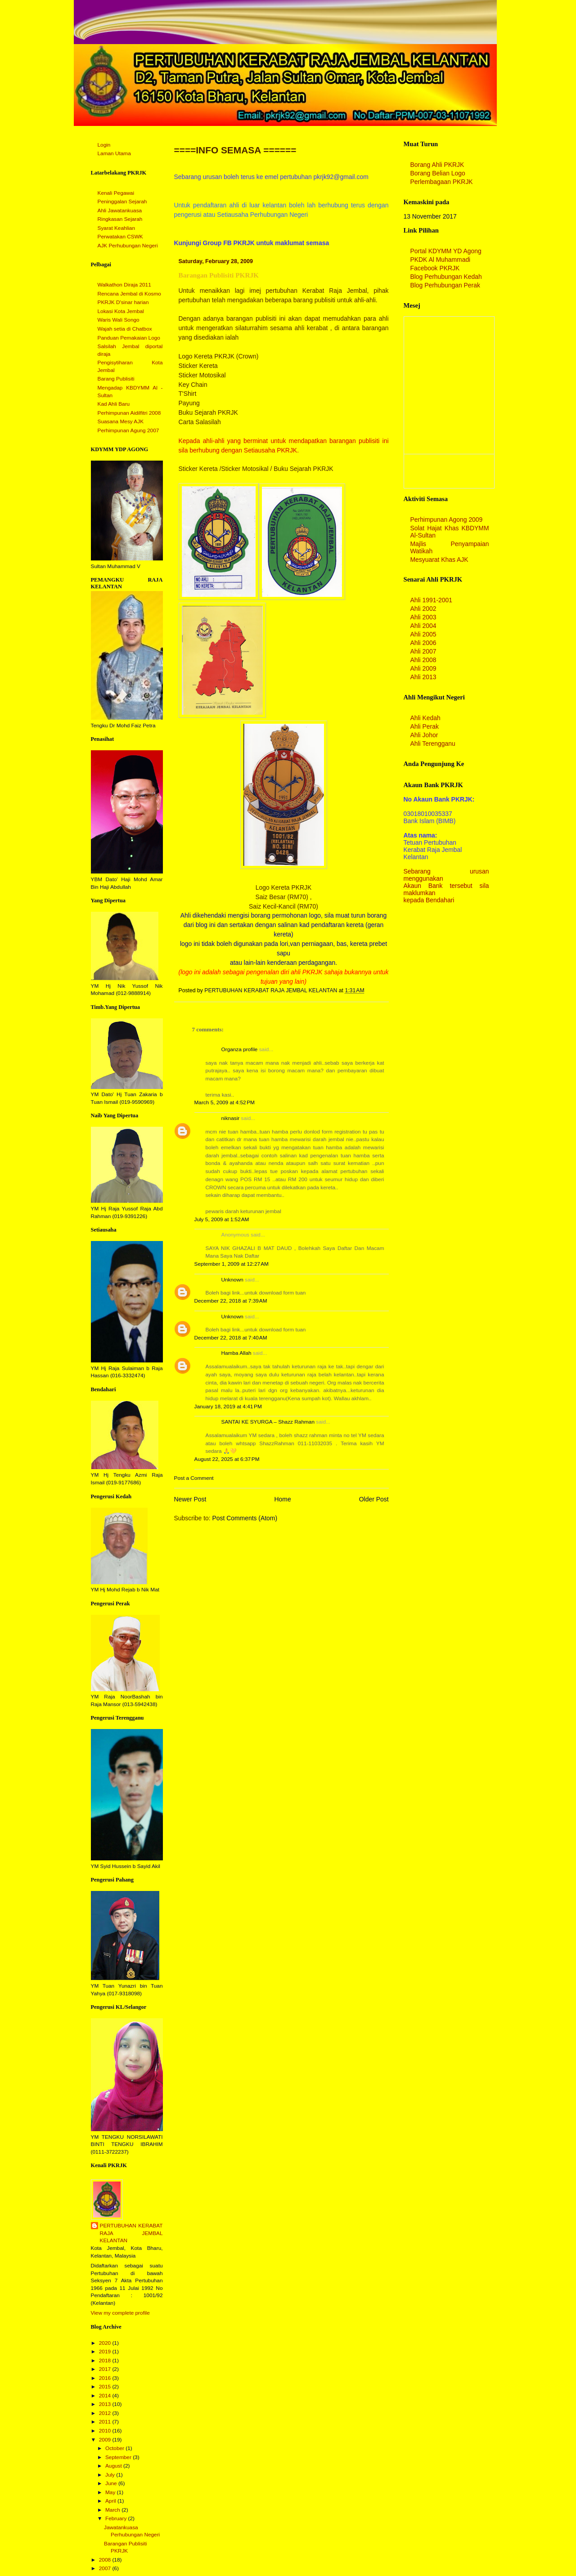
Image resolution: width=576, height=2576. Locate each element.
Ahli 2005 (423, 634)
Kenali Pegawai (116, 193)
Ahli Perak (424, 726)
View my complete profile (120, 2313)
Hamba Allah (236, 1353)
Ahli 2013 (423, 677)
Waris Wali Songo (119, 320)
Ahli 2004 (423, 625)
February (116, 2518)
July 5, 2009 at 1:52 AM (221, 1219)
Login (104, 145)
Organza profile (239, 1049)
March (113, 2510)
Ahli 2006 (423, 642)
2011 (105, 2422)
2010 (105, 2431)
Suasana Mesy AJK (121, 421)
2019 (105, 2351)
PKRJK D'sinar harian (123, 302)
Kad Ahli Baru (114, 404)
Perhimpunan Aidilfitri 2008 (129, 413)
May (111, 2492)
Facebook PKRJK (435, 268)
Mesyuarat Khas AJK (439, 559)
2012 (105, 2413)
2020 (105, 2343)
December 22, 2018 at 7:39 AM (230, 1301)
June (111, 2483)
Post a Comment (194, 1478)
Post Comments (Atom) (245, 1518)
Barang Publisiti (116, 379)
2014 (105, 2395)
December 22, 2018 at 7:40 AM (230, 1338)
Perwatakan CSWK (120, 236)
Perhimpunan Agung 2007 (128, 430)
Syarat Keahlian (116, 228)
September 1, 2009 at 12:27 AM (231, 1264)
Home (282, 1499)
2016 (105, 2378)
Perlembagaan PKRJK (441, 181)
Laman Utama (114, 153)
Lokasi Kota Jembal (121, 311)
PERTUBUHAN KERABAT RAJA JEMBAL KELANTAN (131, 2233)
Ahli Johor (424, 735)
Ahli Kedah (425, 717)
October (115, 2448)
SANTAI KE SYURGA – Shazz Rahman (268, 1422)
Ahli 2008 (423, 659)
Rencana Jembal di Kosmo (129, 294)
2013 (105, 2404)
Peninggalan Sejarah (122, 201)
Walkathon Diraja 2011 (124, 285)
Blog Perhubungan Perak (445, 285)
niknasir (230, 1118)
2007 (105, 2568)
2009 (105, 2440)
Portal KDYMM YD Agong (446, 251)
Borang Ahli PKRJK (437, 164)
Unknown (232, 1280)
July (110, 2475)
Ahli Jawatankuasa (120, 210)
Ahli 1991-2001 (431, 600)
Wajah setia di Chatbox (125, 329)
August (114, 2466)
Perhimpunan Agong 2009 (446, 519)
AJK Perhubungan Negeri (128, 245)
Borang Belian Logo (437, 173)
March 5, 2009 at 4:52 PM (224, 1102)
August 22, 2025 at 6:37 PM (227, 1459)
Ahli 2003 (423, 617)
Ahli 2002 (423, 608)
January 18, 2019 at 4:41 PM (228, 1406)
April (111, 2501)
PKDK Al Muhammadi (440, 259)
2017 (105, 2369)
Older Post (374, 1499)
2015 (105, 2386)
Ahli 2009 (423, 668)
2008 (105, 2560)
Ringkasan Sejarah (120, 219)
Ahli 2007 (423, 651)
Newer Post (190, 1499)
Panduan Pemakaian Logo (129, 338)
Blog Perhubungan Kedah (446, 276)
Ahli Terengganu (432, 743)
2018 (105, 2360)
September (119, 2457)
